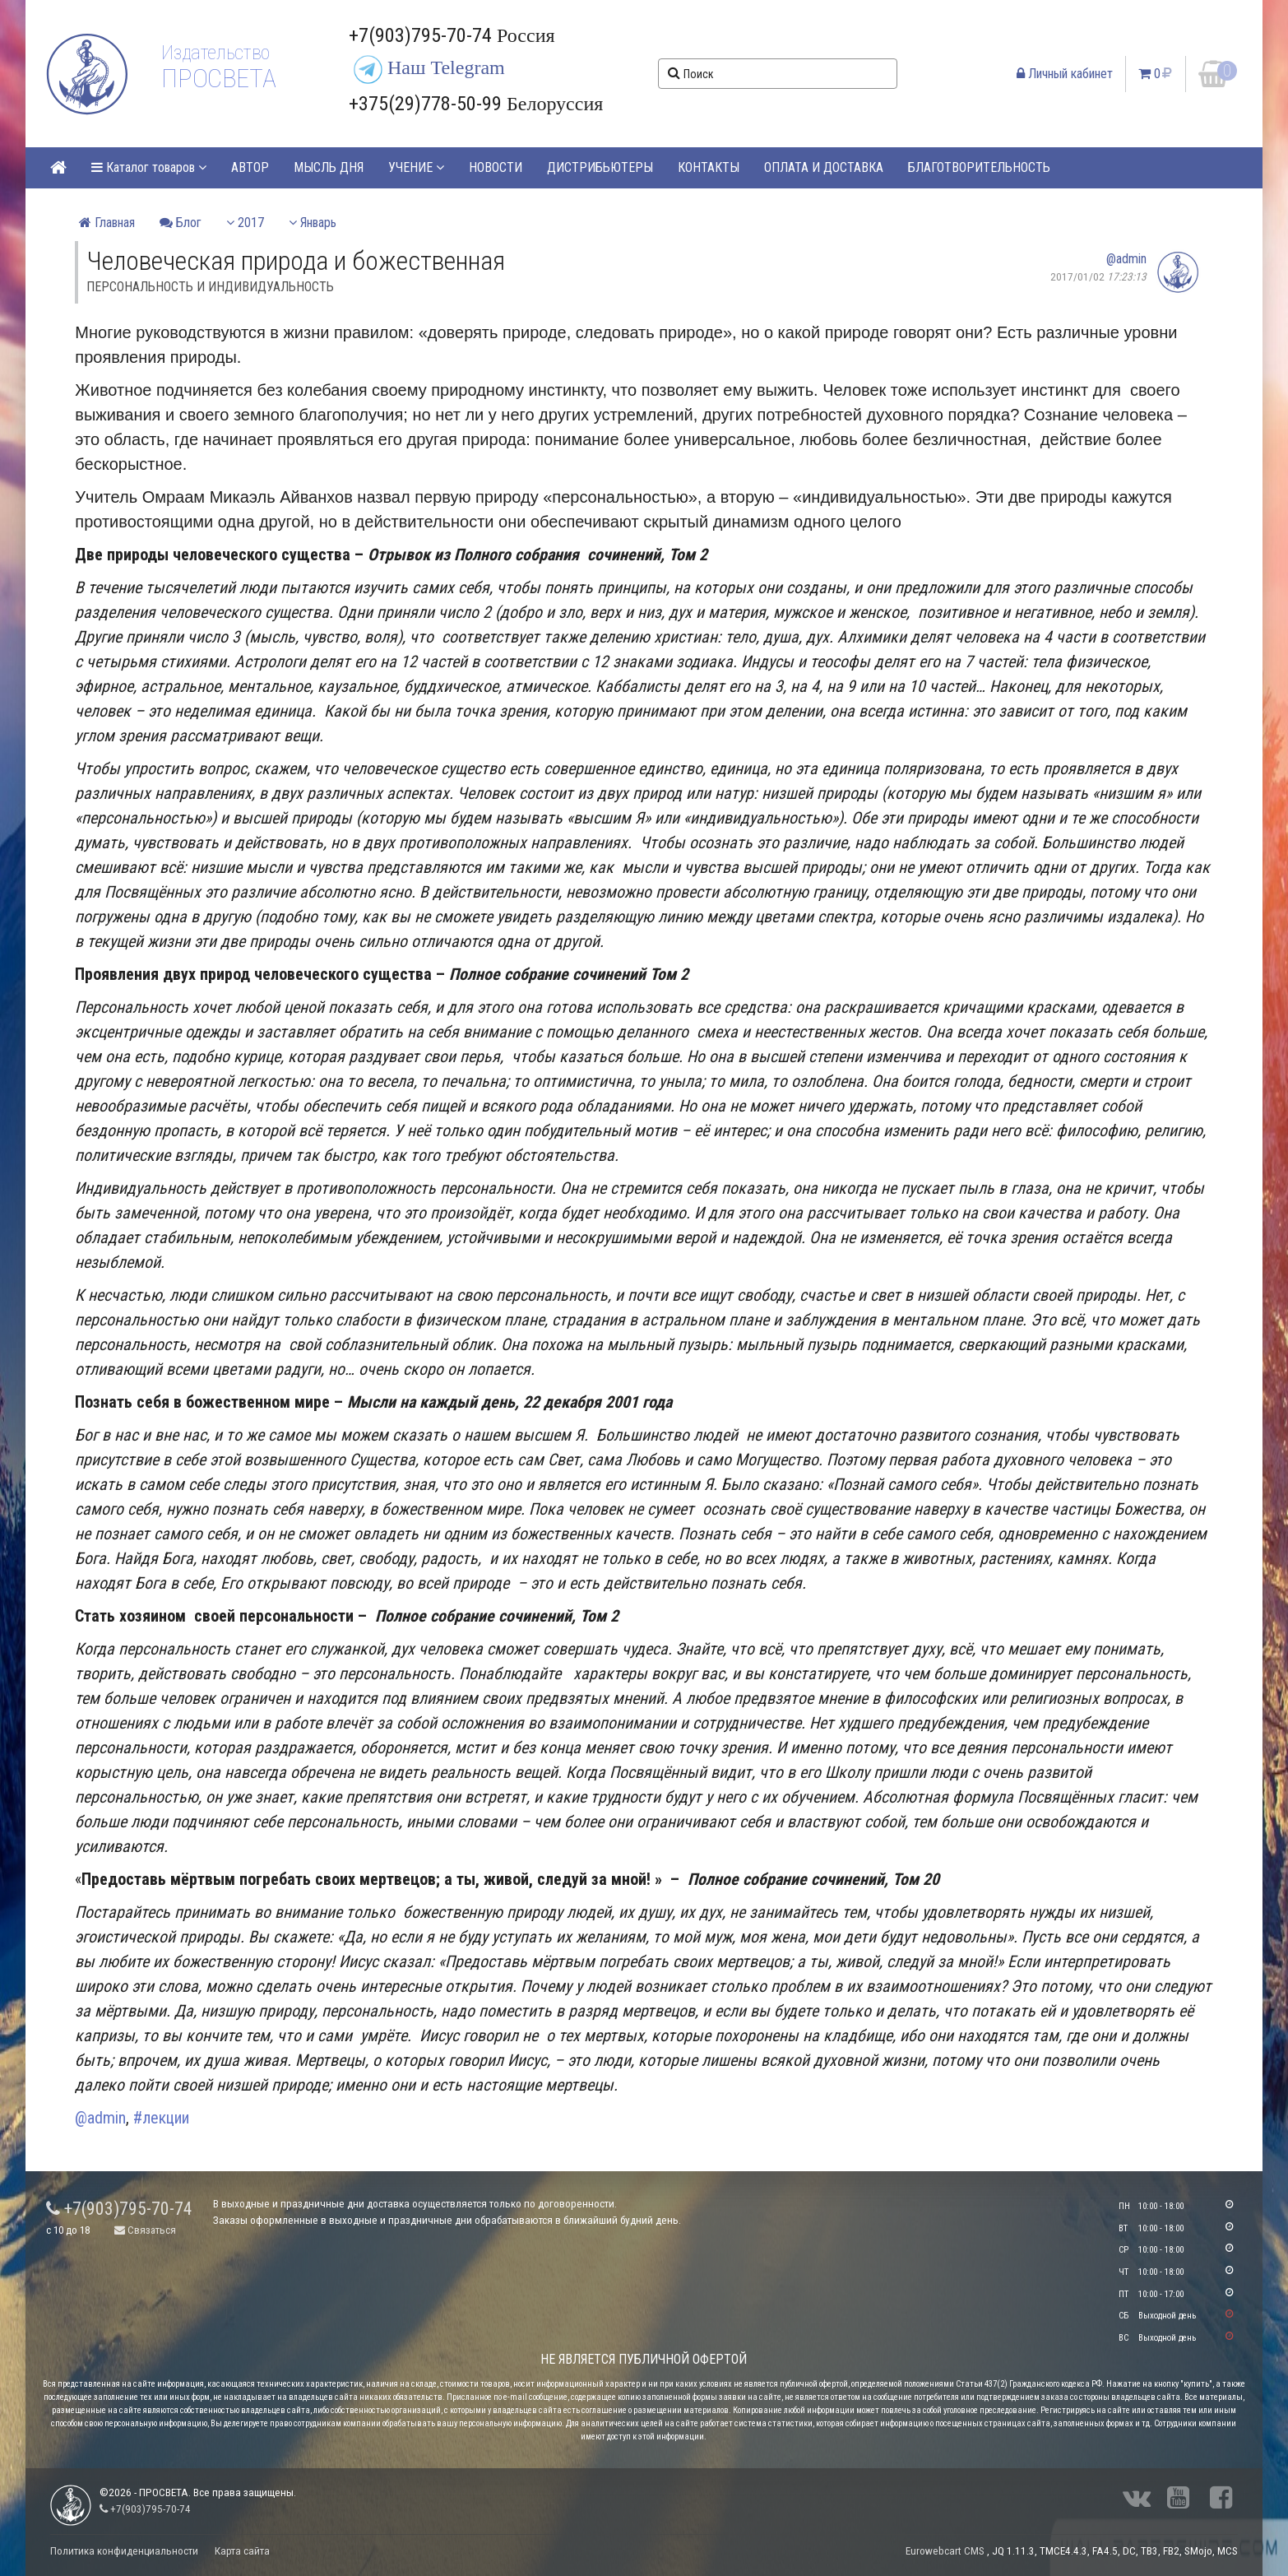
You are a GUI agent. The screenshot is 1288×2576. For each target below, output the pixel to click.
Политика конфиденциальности (124, 2551)
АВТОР (250, 167)
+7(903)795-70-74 (119, 2208)
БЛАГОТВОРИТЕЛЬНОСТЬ (979, 167)
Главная (107, 222)
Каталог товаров (148, 167)
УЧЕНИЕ (416, 167)
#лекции (161, 2118)
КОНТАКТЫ (708, 167)
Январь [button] (312, 222)
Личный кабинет (1065, 73)
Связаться (145, 2230)
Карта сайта (242, 2551)
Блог (181, 222)
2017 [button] (245, 222)
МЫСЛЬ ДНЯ (329, 167)
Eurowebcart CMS (945, 2551)
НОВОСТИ (495, 167)
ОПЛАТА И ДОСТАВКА (823, 167)
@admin (1126, 259)
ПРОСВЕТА (218, 78)
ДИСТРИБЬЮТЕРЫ (600, 167)
